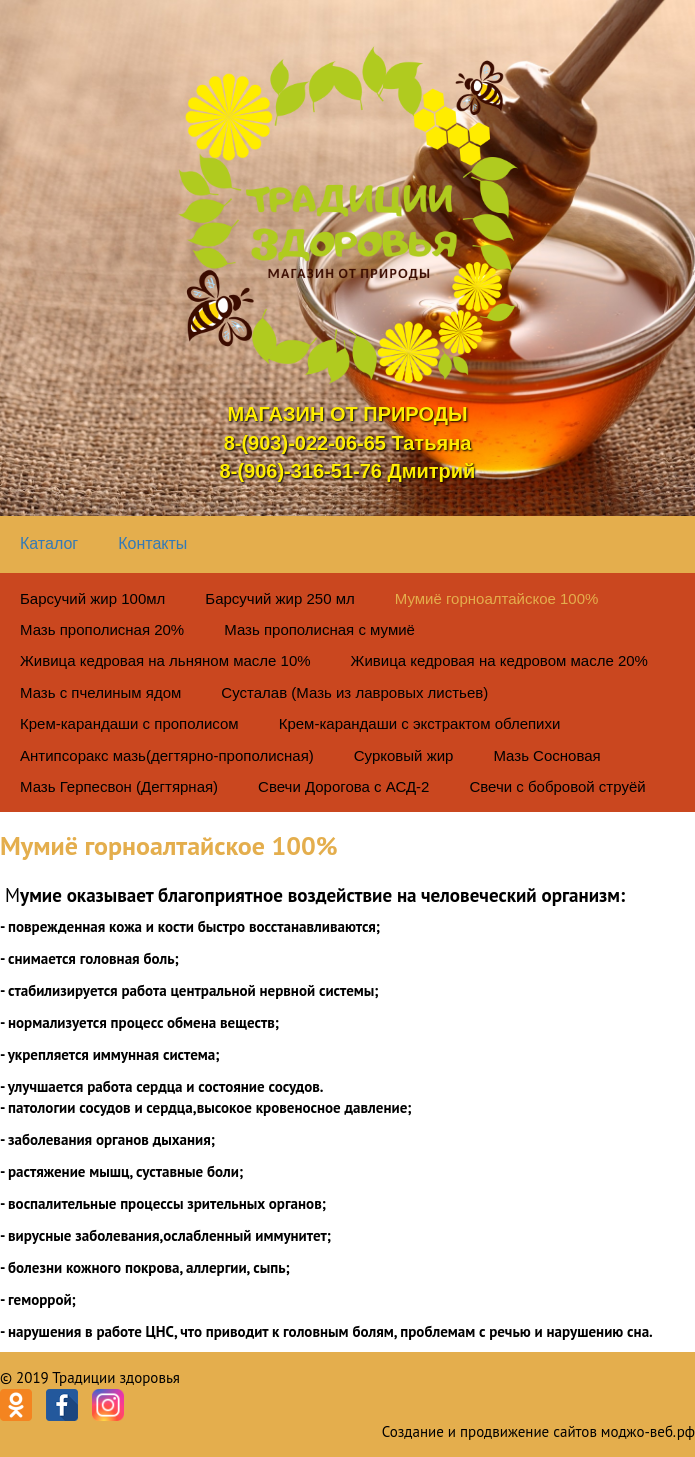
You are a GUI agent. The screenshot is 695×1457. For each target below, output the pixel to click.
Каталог (49, 543)
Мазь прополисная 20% (102, 629)
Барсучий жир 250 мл (279, 598)
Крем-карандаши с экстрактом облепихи (420, 723)
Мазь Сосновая (546, 755)
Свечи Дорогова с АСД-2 (343, 786)
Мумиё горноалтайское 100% (497, 598)
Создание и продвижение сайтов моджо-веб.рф (538, 1431)
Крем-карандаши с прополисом (129, 723)
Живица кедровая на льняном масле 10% (165, 660)
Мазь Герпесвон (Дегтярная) (119, 786)
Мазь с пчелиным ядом (100, 692)
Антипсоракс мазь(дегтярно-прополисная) (167, 755)
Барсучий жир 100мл (92, 598)
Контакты (152, 543)
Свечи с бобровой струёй (557, 786)
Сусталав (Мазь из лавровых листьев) (354, 692)
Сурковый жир (404, 755)
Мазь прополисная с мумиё (319, 629)
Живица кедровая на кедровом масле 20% (499, 660)
